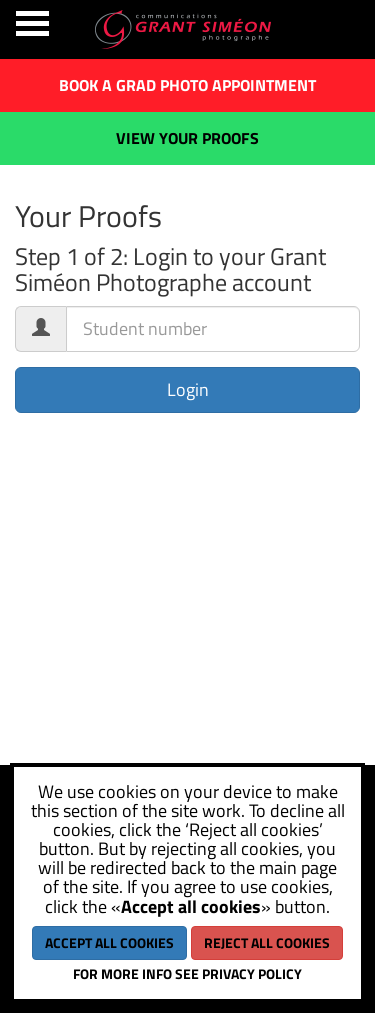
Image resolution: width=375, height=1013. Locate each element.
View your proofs (187, 138)
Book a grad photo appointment (187, 85)
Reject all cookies (267, 942)
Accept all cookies (109, 942)
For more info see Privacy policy (187, 974)
